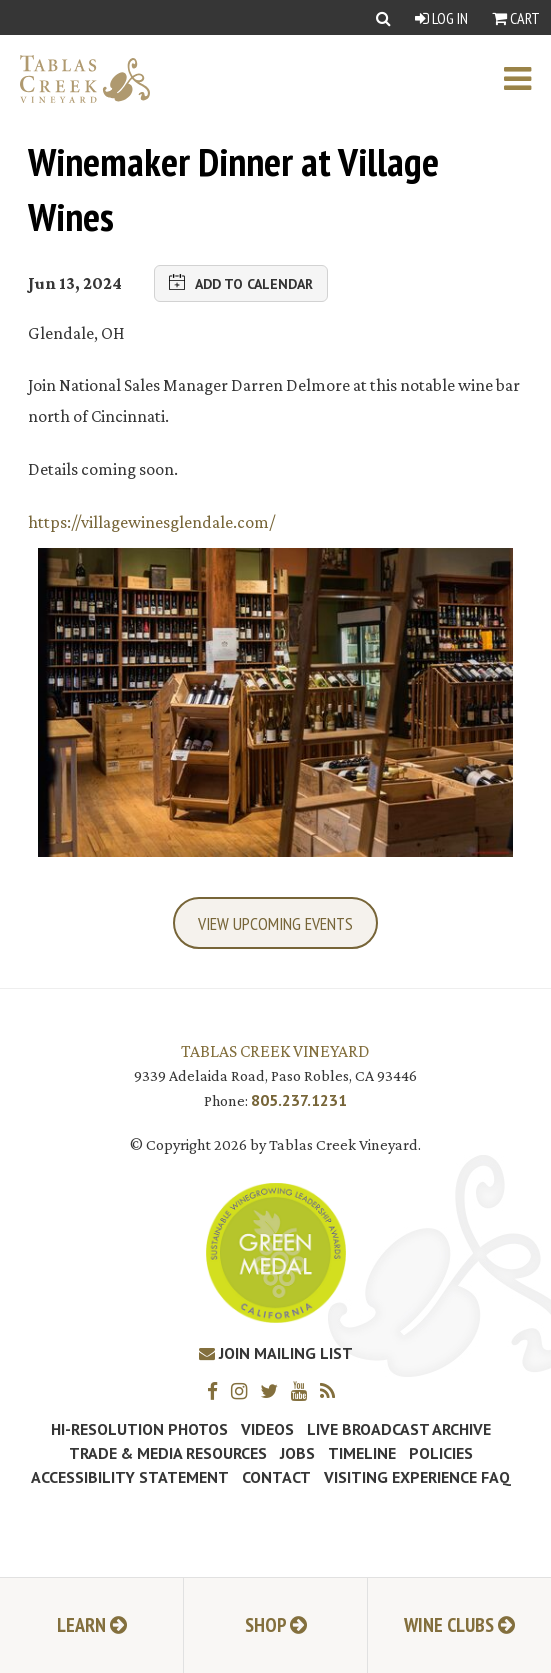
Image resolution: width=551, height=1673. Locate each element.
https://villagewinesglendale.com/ (151, 522)
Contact (276, 1477)
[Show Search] (383, 17)
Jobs (297, 1453)
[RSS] (332, 1390)
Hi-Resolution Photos (139, 1429)
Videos (267, 1429)
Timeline (362, 1453)
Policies (441, 1453)
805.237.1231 (299, 1100)
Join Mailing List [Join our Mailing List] (276, 1353)
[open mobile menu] (527, 79)
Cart (516, 18)
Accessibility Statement (130, 1477)
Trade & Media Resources (168, 1453)
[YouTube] (304, 1390)
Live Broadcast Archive (399, 1429)
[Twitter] (274, 1390)
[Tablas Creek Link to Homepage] (75, 79)
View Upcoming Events (275, 923)
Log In (441, 18)
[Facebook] (217, 1390)
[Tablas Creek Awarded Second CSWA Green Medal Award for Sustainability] (276, 1251)
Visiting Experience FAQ (417, 1477)
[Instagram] (244, 1390)
